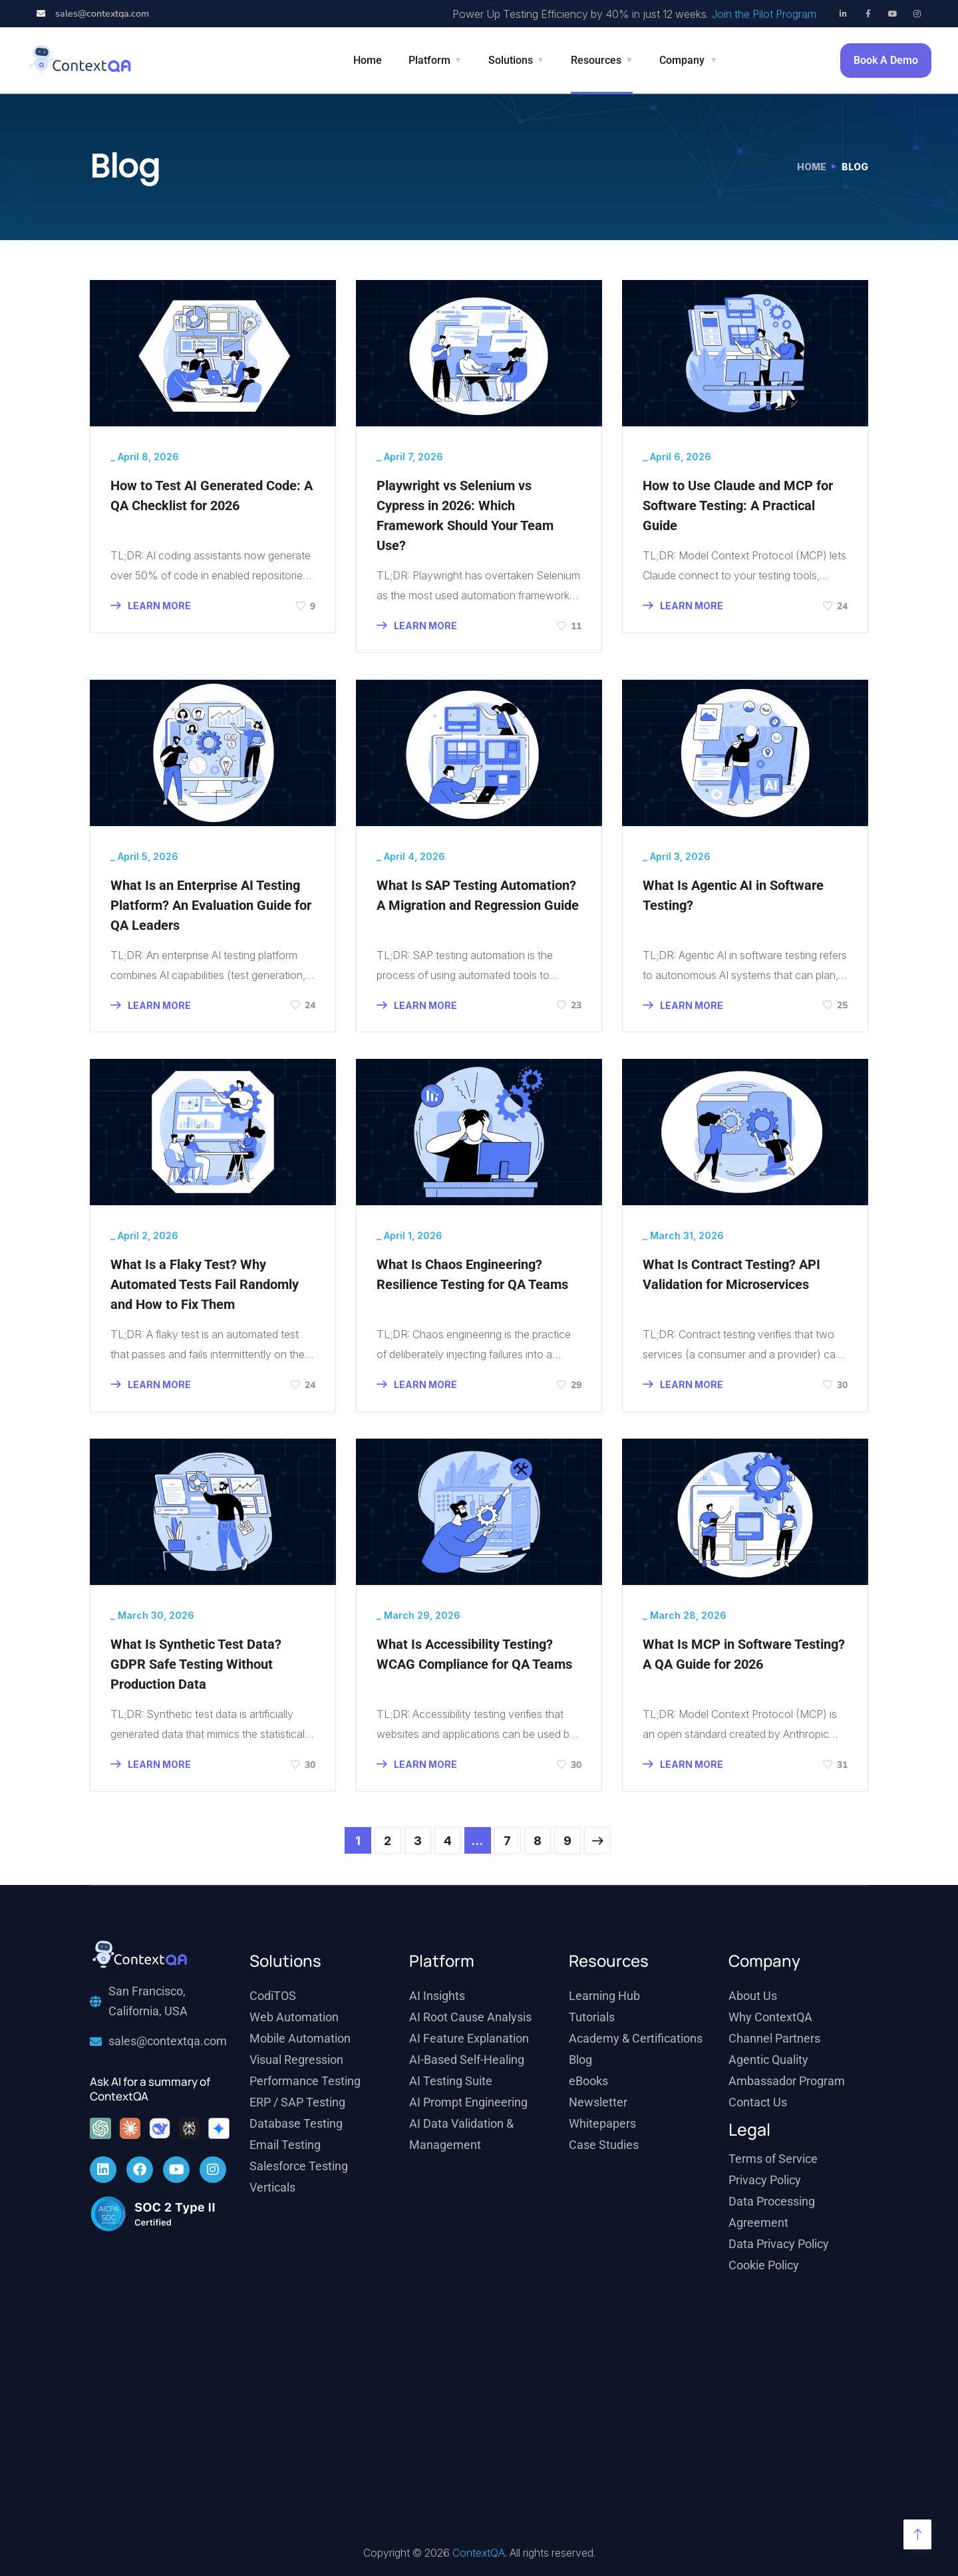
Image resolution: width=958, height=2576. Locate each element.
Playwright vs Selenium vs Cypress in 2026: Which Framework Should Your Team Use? (465, 515)
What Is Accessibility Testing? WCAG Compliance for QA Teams (474, 1654)
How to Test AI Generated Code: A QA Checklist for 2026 (211, 495)
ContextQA (478, 2552)
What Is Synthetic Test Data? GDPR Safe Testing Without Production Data (195, 1664)
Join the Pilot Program (763, 14)
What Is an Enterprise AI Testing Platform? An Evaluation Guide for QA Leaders (210, 905)
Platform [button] (429, 60)
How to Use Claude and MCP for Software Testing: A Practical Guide (738, 505)
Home (367, 60)
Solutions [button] (510, 60)
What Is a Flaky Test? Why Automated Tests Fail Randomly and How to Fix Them (204, 1284)
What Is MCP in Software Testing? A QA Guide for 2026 (744, 1654)
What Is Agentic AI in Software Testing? (733, 895)
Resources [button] (596, 60)
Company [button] (682, 60)
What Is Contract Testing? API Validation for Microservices (731, 1274)
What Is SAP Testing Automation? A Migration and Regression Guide (478, 895)
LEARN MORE (150, 605)
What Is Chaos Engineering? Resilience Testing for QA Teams (472, 1274)
